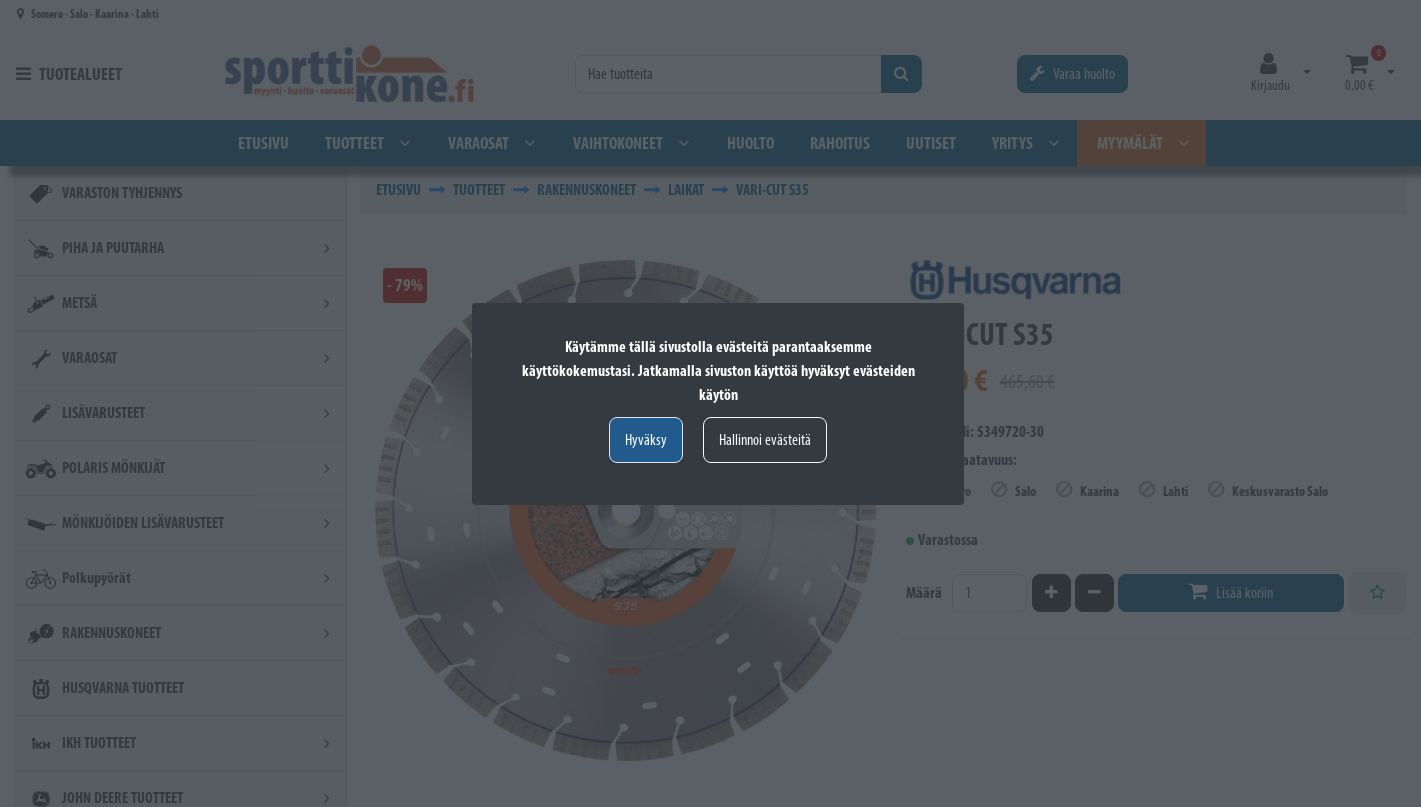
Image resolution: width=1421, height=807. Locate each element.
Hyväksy (646, 439)
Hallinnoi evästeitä (765, 439)
